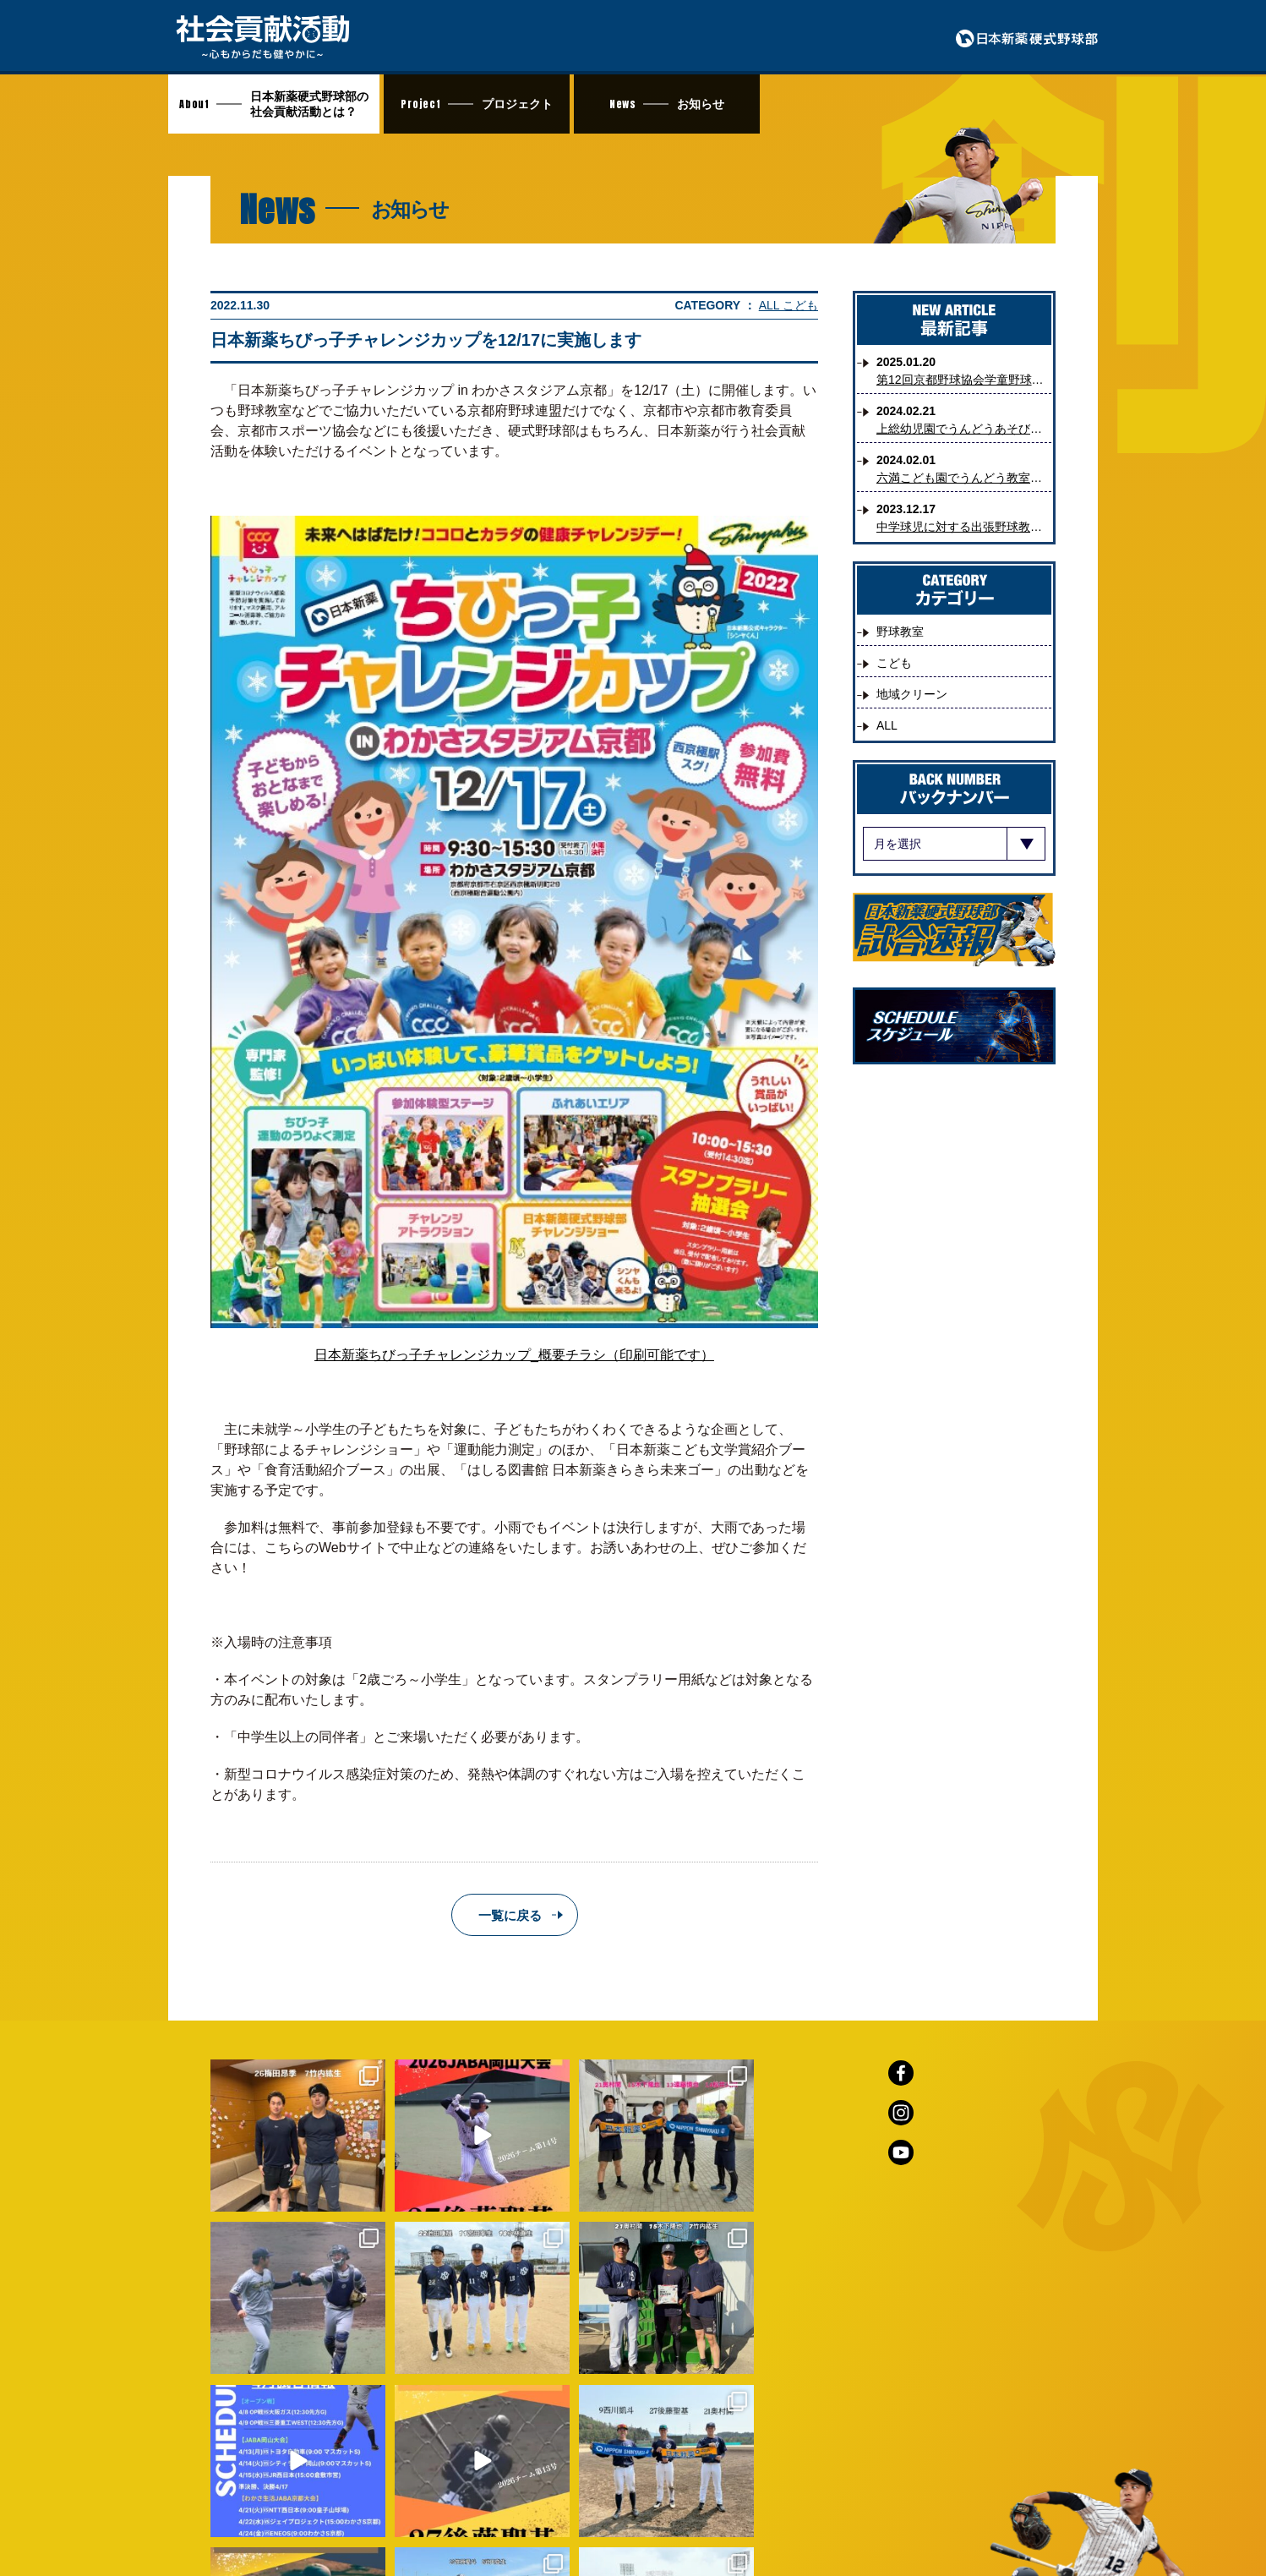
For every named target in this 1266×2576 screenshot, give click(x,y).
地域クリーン (911, 694)
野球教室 (900, 631)
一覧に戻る (510, 1915)
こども (800, 305)
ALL (771, 305)
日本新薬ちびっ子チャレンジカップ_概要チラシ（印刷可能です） (514, 1355)
